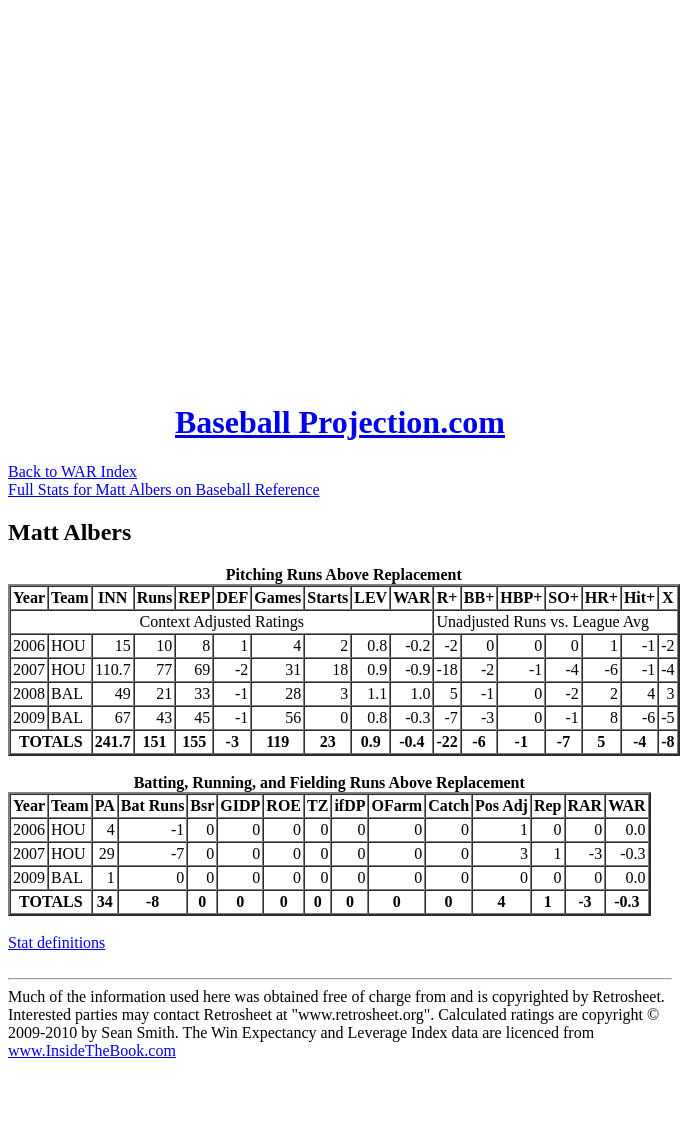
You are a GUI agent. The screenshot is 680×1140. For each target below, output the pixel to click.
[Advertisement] (187, 195)
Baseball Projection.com (340, 422)
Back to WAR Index (72, 471)
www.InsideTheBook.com (92, 1050)
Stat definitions (56, 942)
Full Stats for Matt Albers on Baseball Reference (163, 489)
